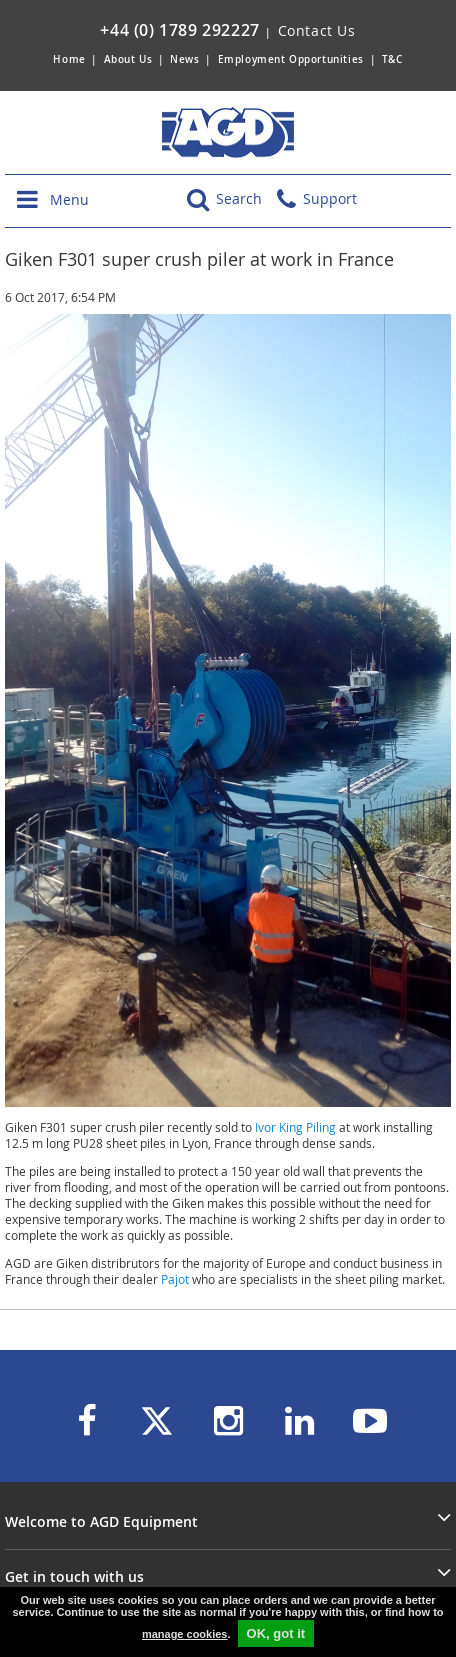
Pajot (175, 1279)
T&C (392, 59)
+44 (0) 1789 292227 (179, 30)
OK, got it (276, 1633)
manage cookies (185, 1634)
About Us (130, 59)
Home (69, 59)
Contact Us (317, 30)
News (184, 59)
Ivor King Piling (295, 1127)
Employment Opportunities (291, 59)
